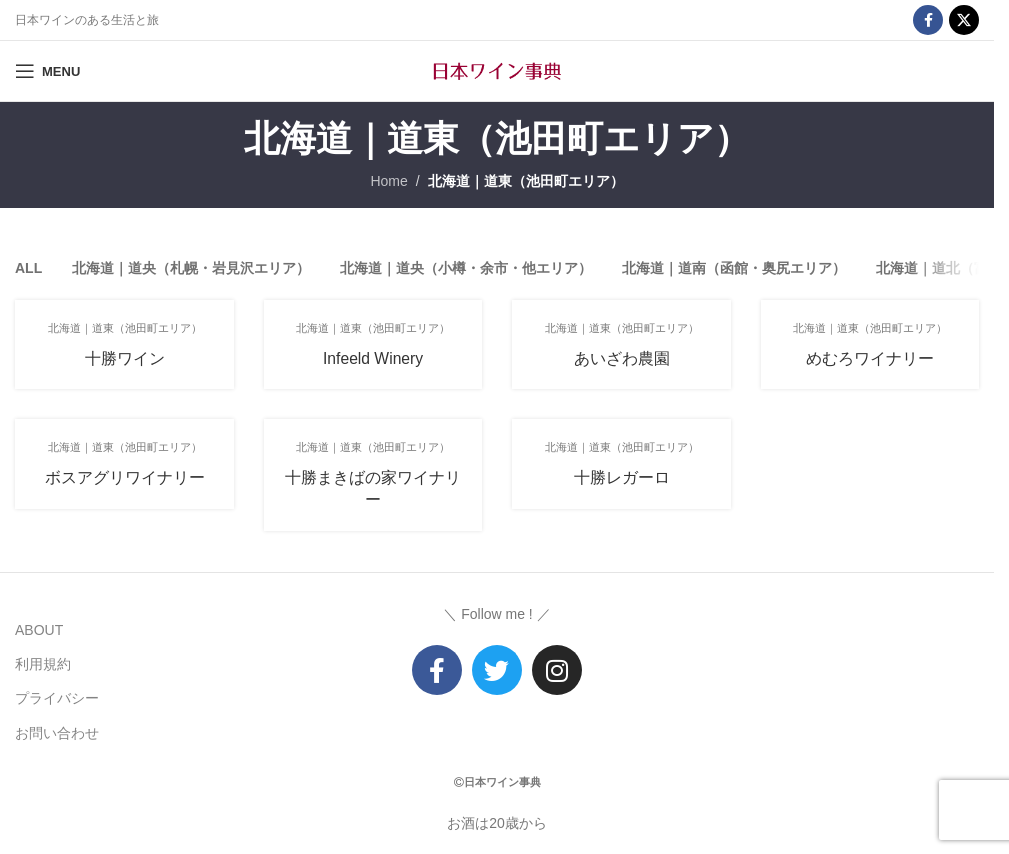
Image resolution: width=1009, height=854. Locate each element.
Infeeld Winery (373, 358)
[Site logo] (497, 70)
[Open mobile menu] (47, 71)
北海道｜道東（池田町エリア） (526, 181)
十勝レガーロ (622, 477)
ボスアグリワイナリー (124, 477)
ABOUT (39, 629)
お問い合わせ (57, 732)
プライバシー (57, 698)
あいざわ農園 (622, 358)
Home (388, 181)
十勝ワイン (124, 358)
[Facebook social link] (928, 20)
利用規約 (43, 663)
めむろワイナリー (871, 358)
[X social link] (964, 20)
